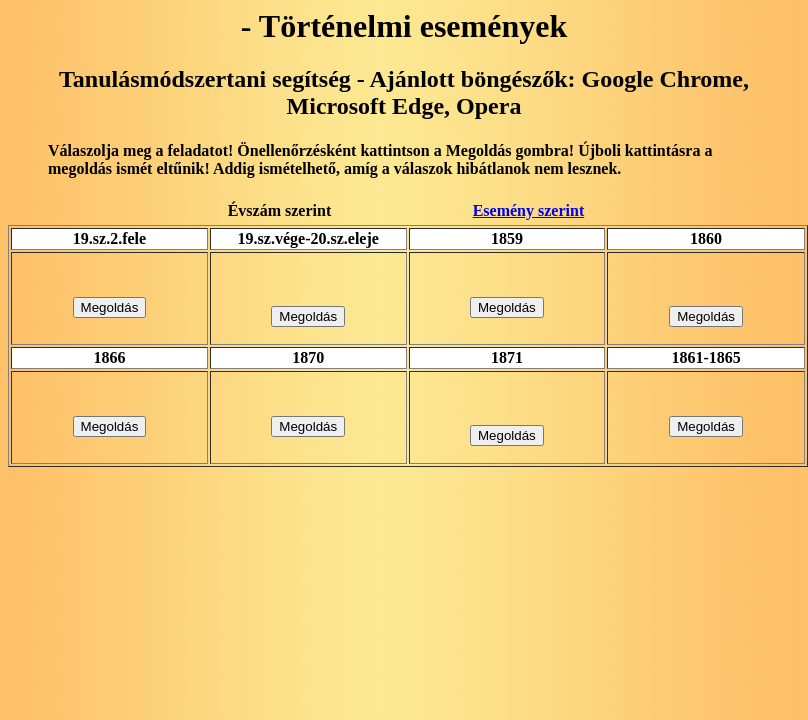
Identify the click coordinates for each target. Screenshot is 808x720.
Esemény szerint (529, 210)
